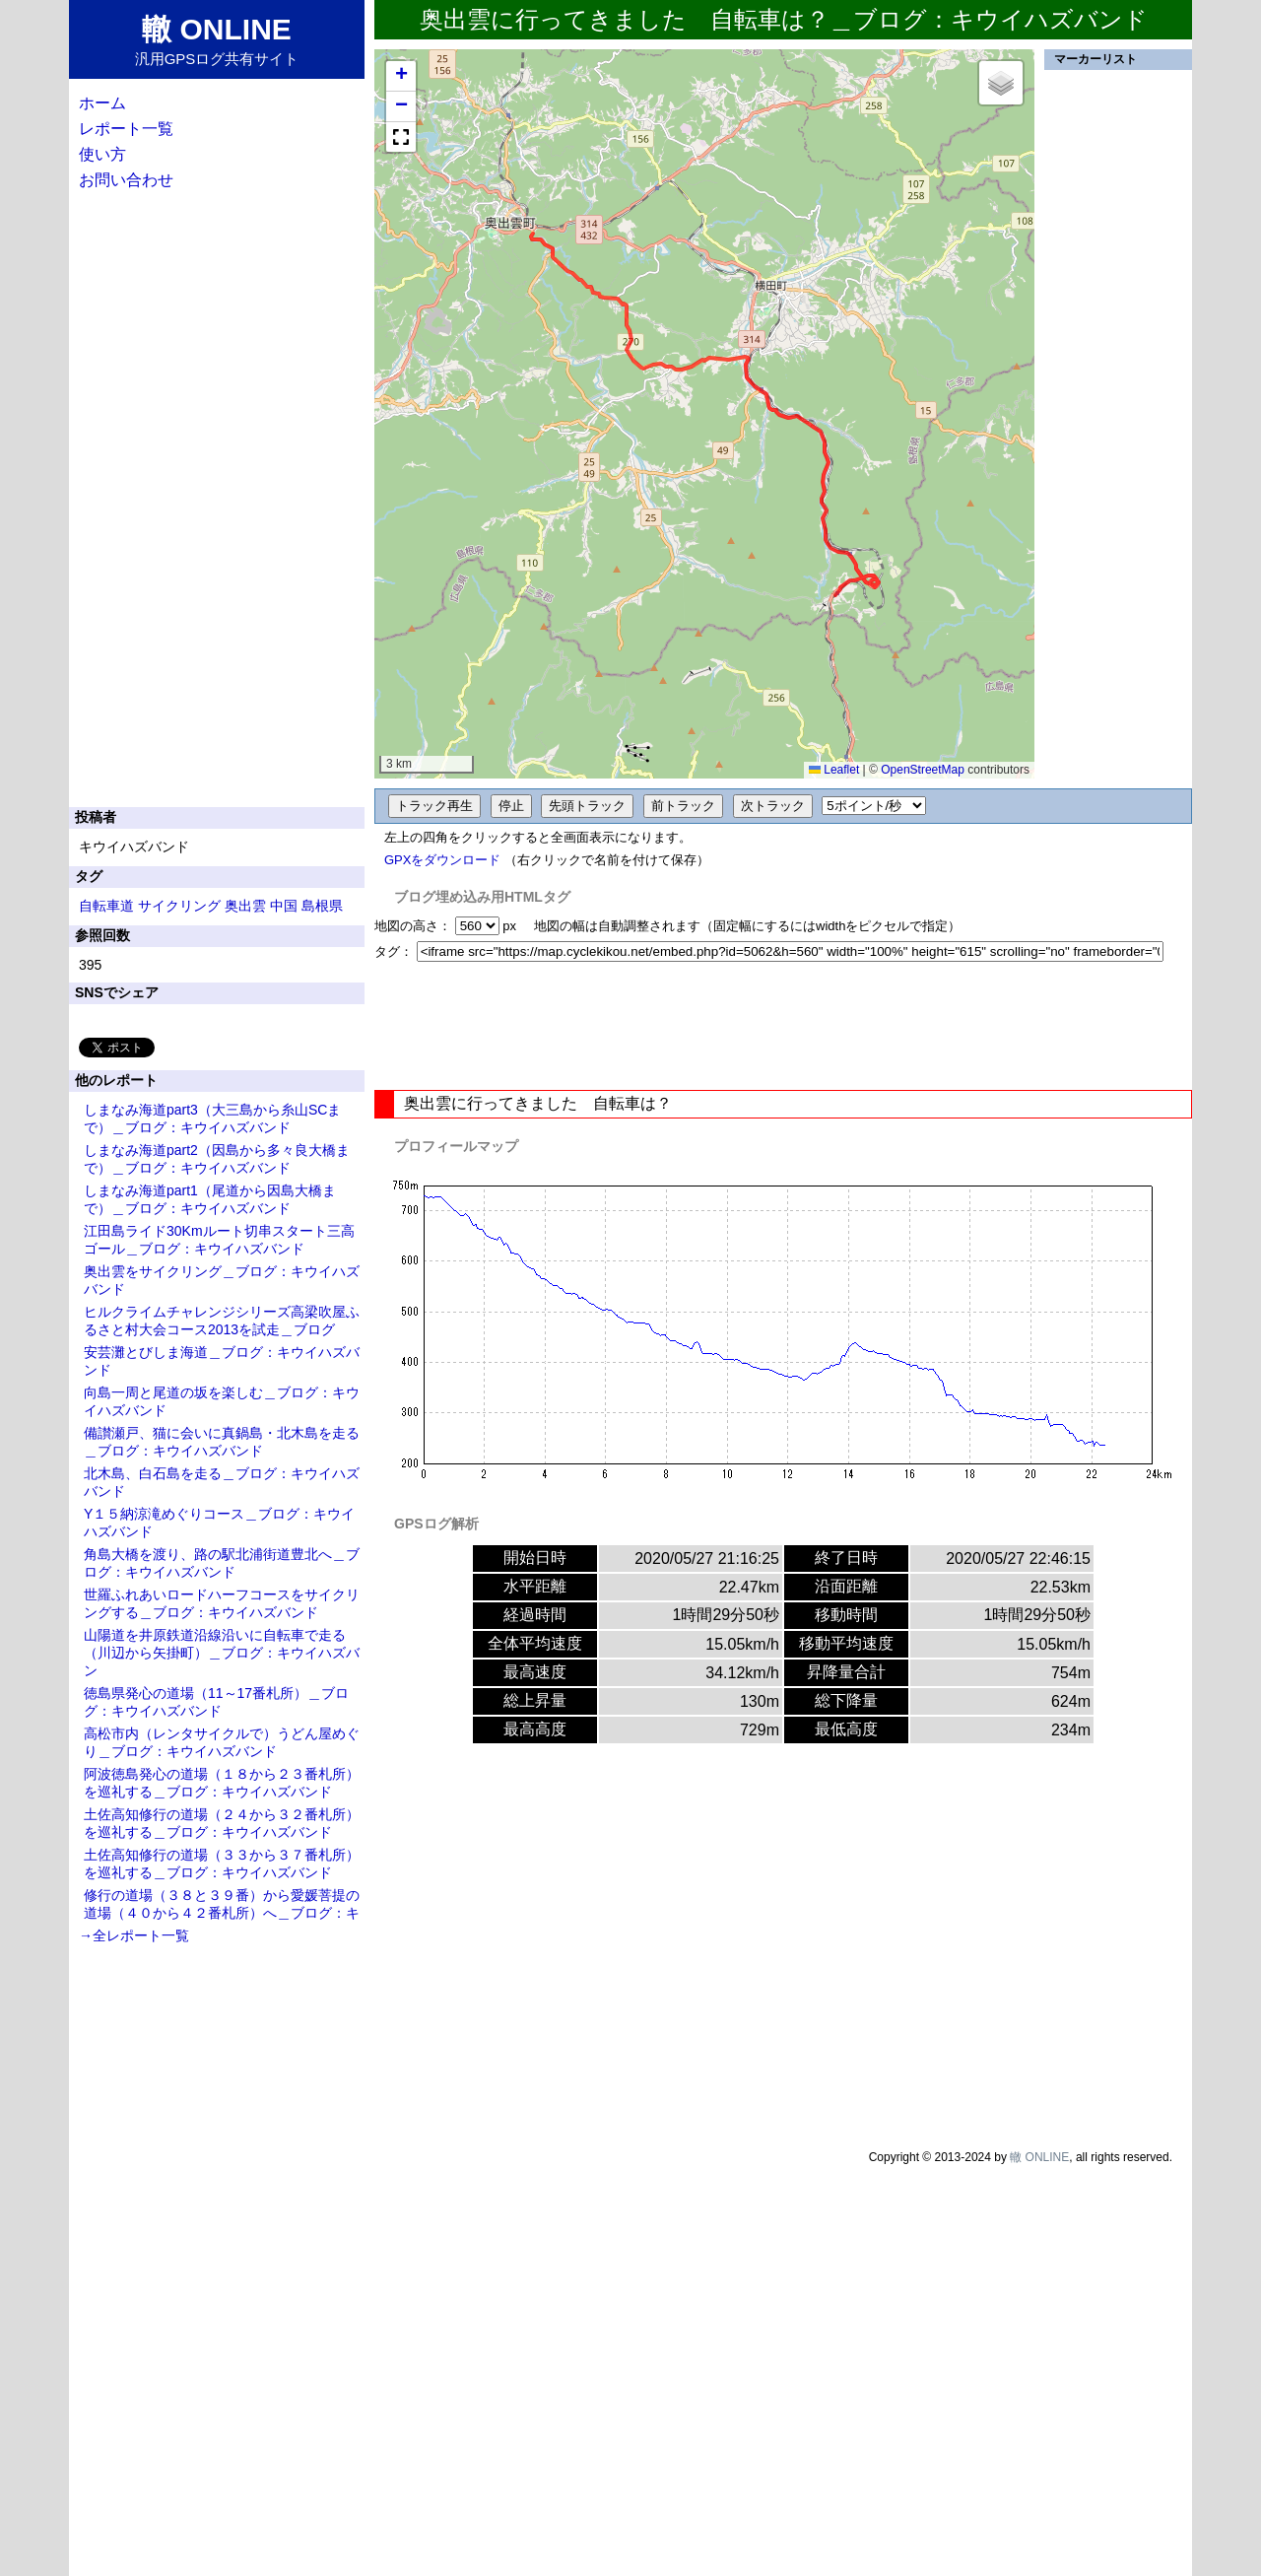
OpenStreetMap (922, 770)
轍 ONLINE (1039, 2157)
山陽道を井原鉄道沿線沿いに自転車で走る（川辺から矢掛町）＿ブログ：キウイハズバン (222, 1652)
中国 (284, 906)
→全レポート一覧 (134, 1935)
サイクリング (179, 906)
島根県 (322, 906)
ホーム (102, 103)
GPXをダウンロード (442, 859)
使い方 (102, 154)
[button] (401, 76)
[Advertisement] (783, 1026)
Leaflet (834, 770)
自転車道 (106, 906)
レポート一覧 (126, 128)
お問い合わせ (126, 179)
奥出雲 (245, 906)
